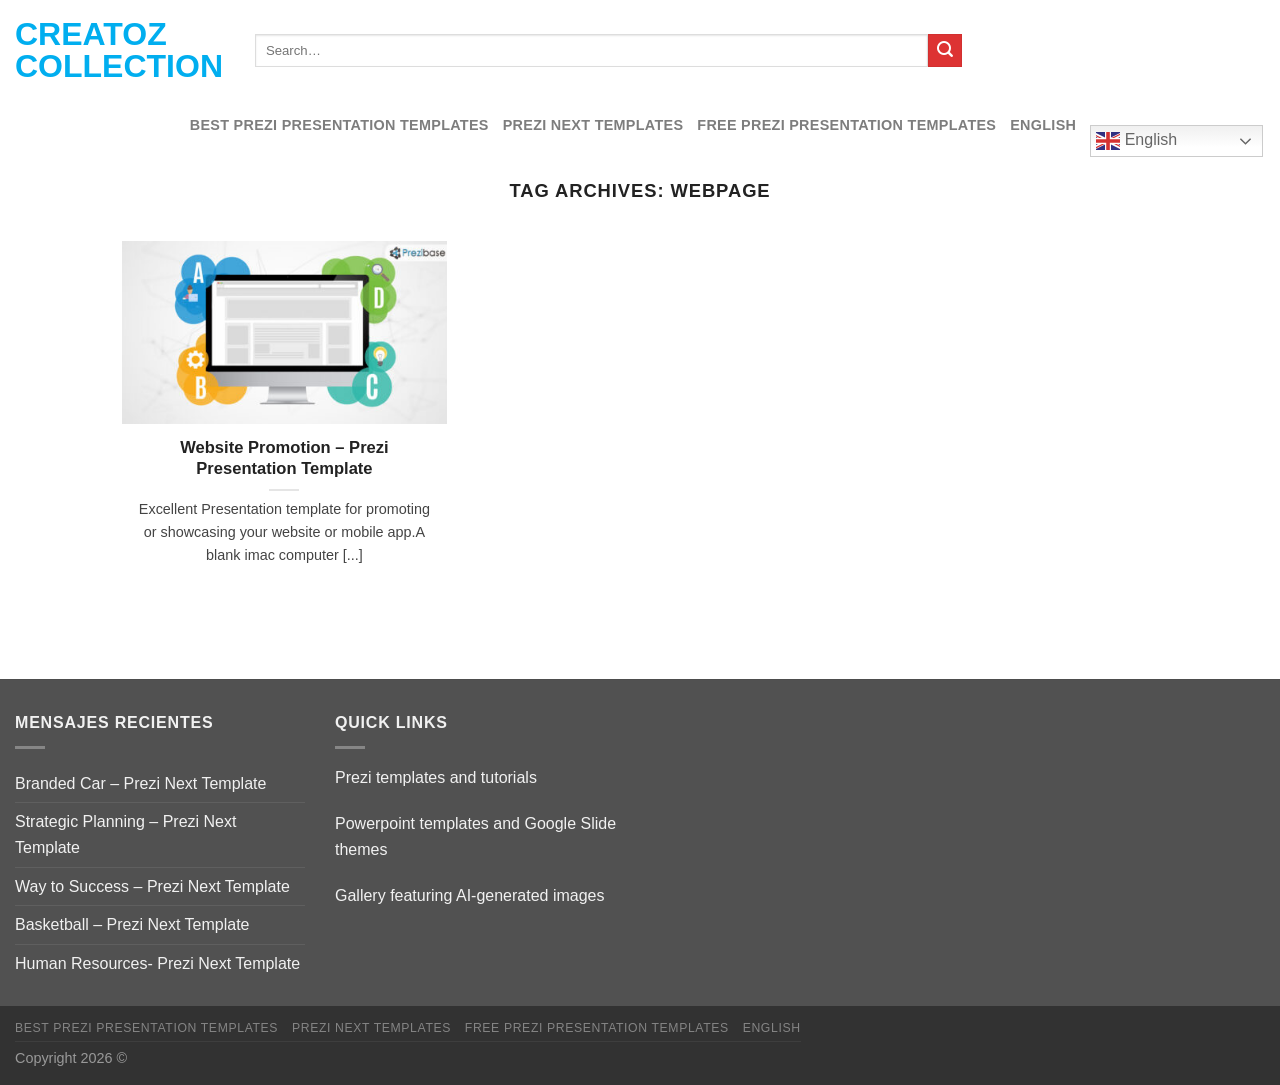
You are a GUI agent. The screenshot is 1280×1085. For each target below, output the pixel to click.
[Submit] (945, 51)
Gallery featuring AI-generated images (469, 895)
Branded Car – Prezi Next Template (140, 783)
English (1043, 125)
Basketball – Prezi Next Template (132, 924)
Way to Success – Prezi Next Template (152, 886)
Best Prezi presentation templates (339, 125)
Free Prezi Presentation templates (846, 125)
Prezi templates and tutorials (436, 777)
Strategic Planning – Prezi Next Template (125, 834)
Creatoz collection (119, 50)
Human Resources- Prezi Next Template (157, 963)
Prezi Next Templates (593, 125)
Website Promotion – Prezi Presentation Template (284, 458)
